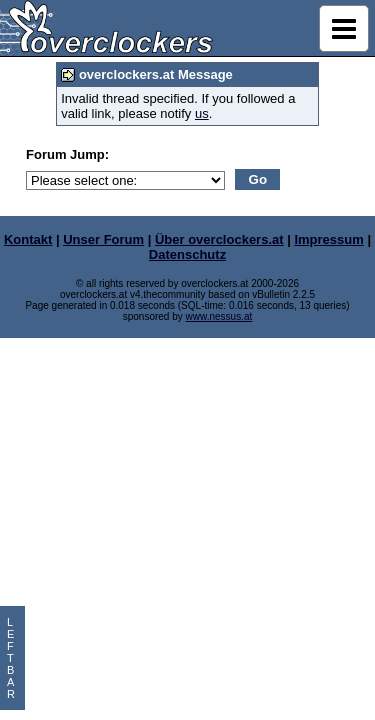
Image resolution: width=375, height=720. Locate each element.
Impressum (328, 239)
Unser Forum (103, 239)
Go (258, 179)
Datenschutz (187, 254)
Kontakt (28, 239)
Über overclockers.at (219, 239)
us (202, 113)
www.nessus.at (219, 316)
